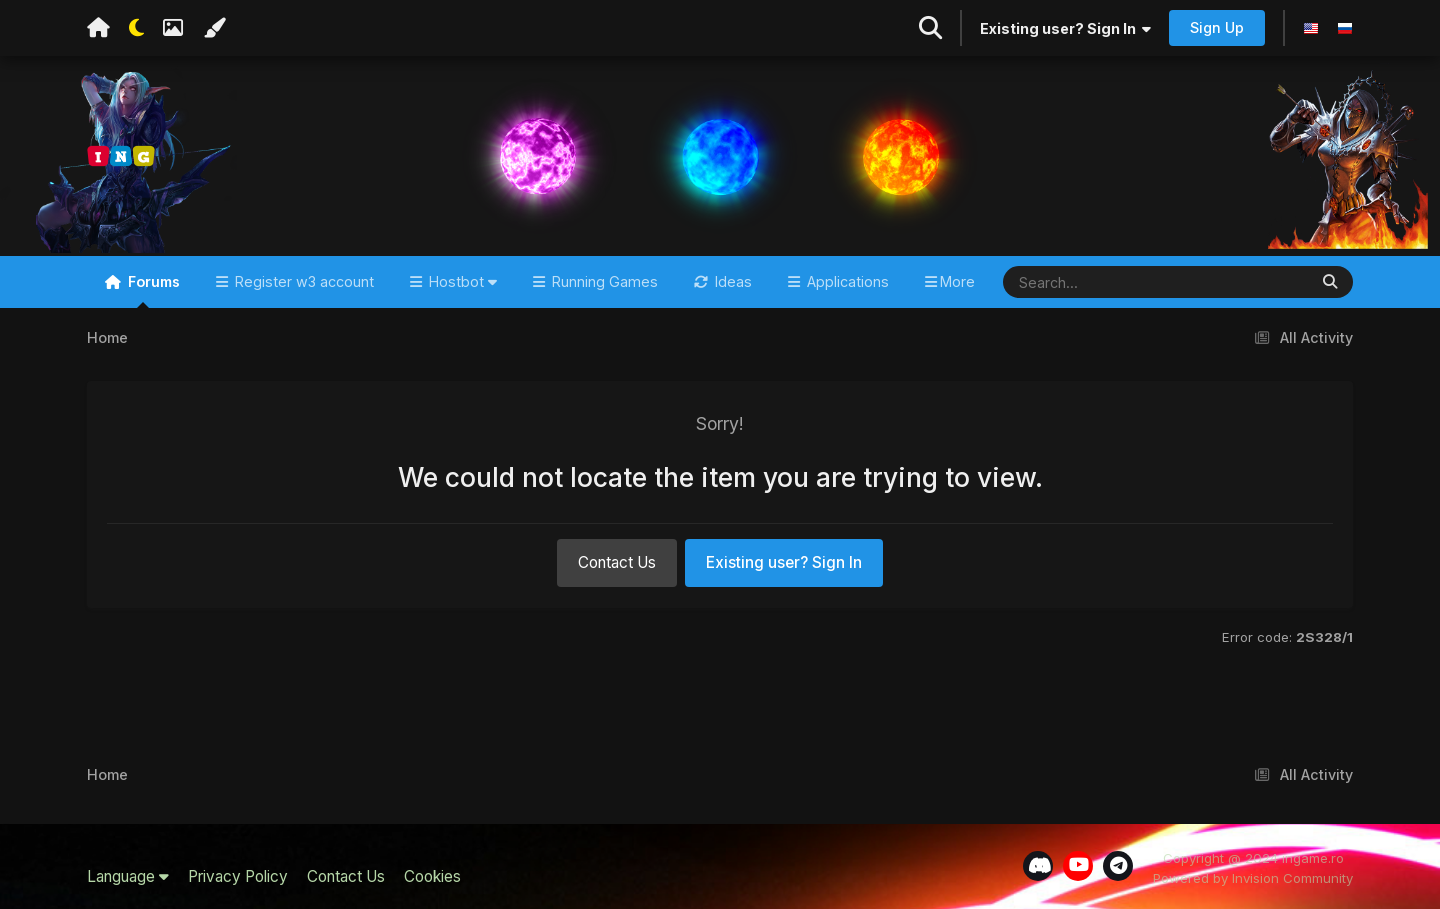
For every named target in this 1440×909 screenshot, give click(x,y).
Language (128, 876)
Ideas (731, 281)
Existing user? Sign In (1065, 28)
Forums (152, 290)
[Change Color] (214, 28)
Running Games (603, 281)
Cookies (432, 876)
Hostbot (461, 281)
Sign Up (1217, 27)
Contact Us (617, 562)
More (957, 281)
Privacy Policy (238, 876)
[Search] (1096, 282)
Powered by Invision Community (1253, 878)
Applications (846, 281)
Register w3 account (302, 281)
